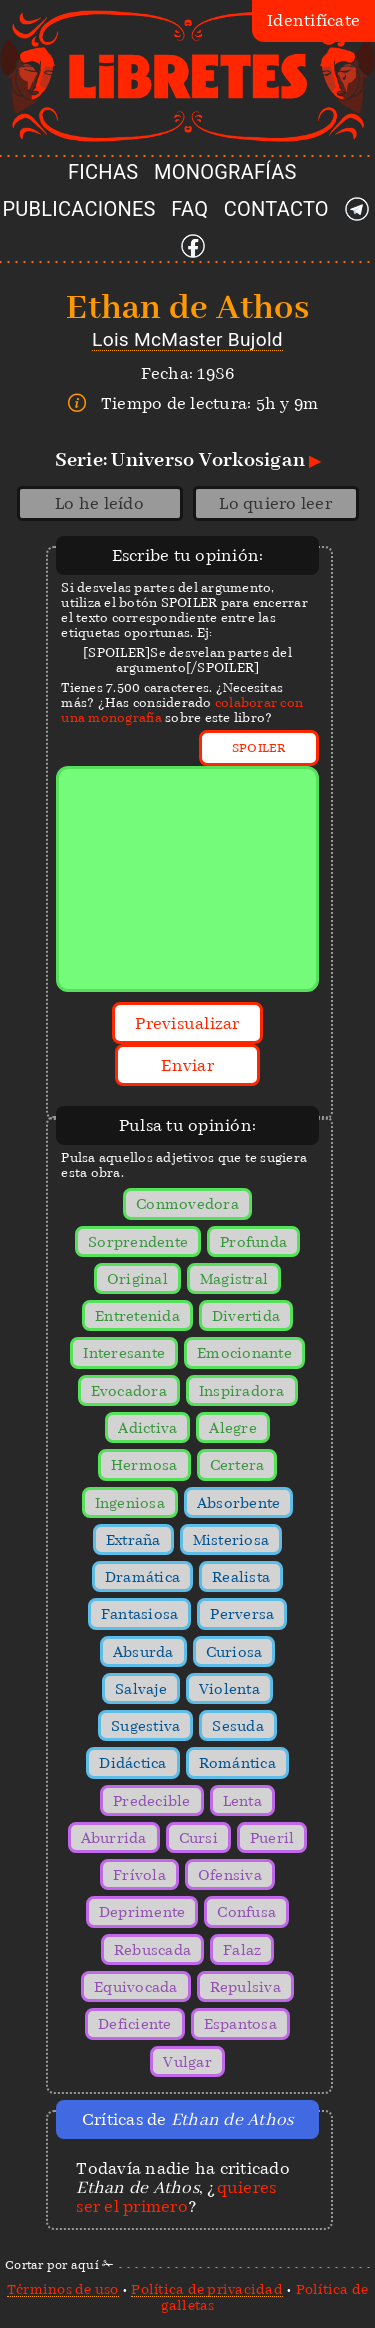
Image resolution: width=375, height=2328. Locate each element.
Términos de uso (63, 2289)
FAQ (189, 209)
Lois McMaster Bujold (187, 339)
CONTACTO (276, 209)
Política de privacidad (207, 2289)
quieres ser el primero (176, 2197)
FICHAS (103, 172)
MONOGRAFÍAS (225, 172)
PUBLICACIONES (79, 209)
